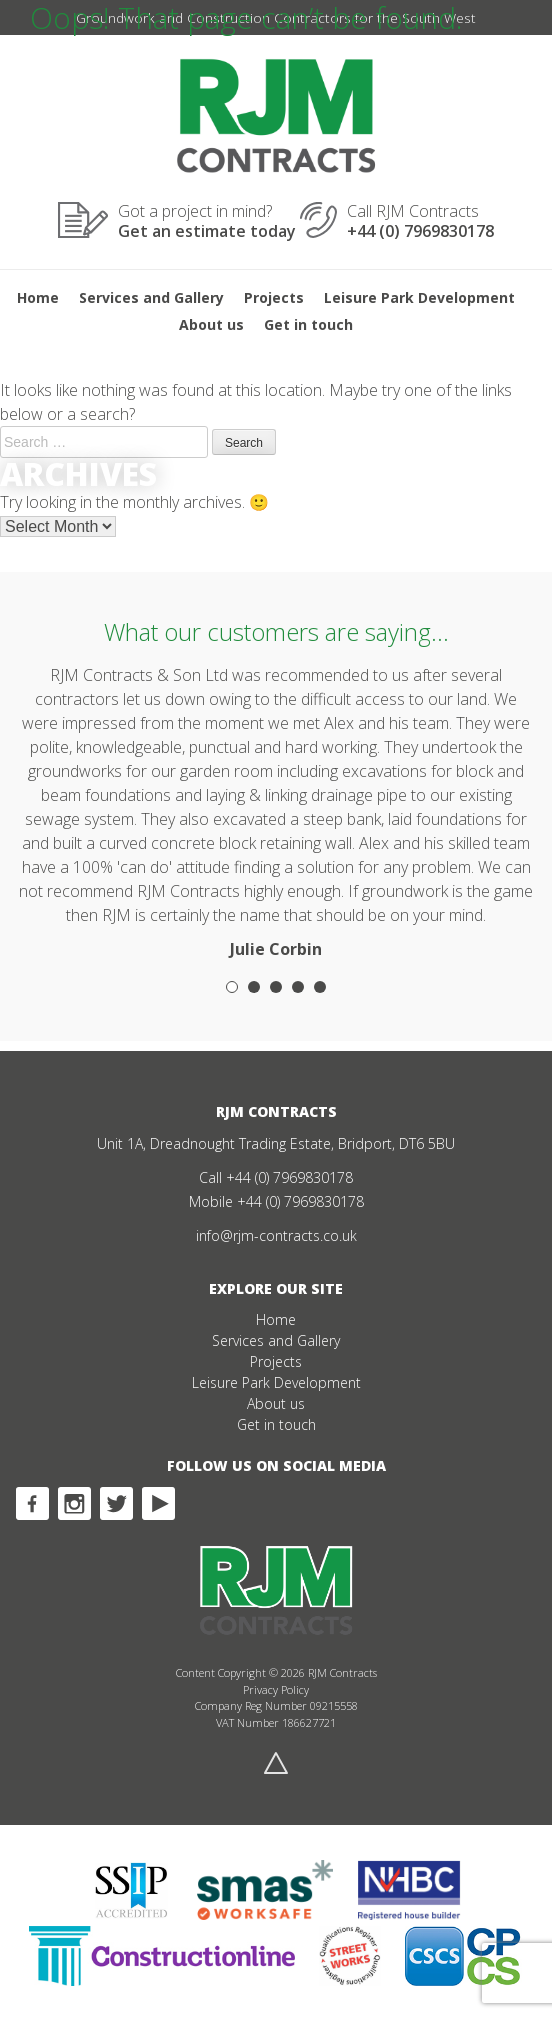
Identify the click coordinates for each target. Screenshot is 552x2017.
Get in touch (308, 324)
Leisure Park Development (419, 297)
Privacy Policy (276, 1689)
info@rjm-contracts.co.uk (276, 1235)
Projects (274, 297)
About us (211, 324)
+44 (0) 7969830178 (289, 1177)
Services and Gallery (151, 297)
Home (38, 297)
